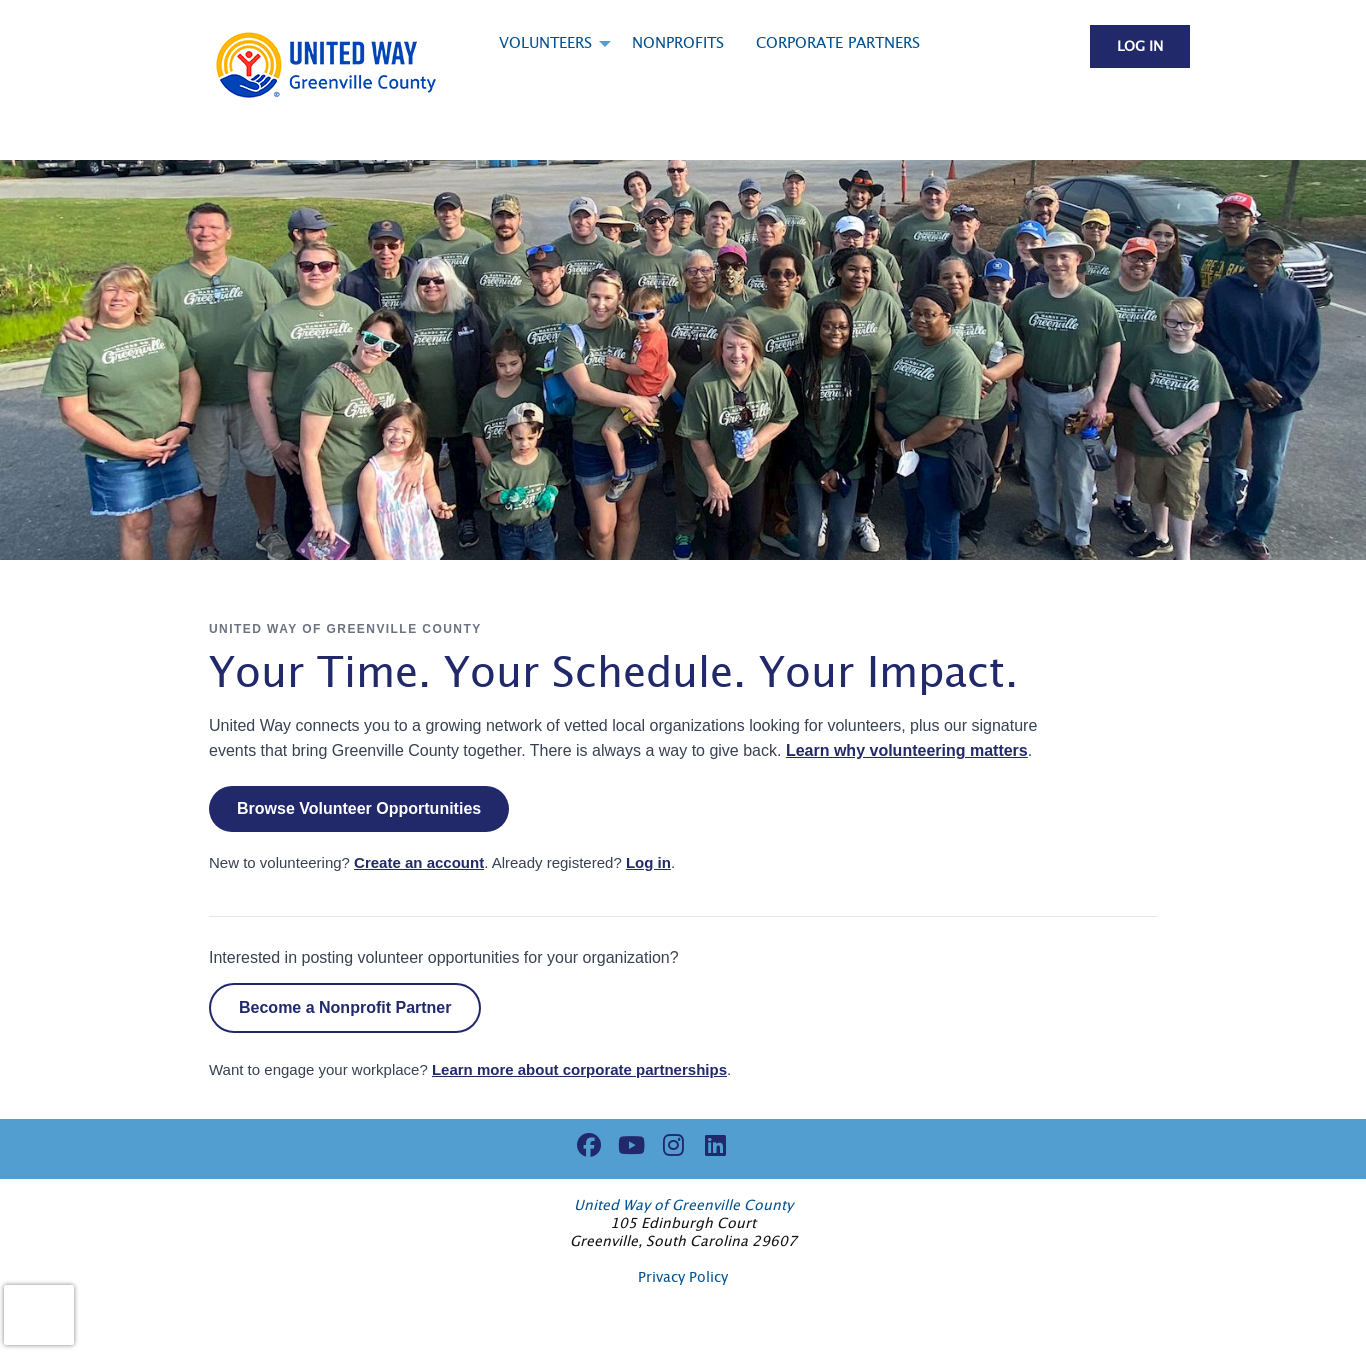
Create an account (419, 862)
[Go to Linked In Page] (712, 1145)
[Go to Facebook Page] (586, 1145)
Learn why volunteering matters (907, 750)
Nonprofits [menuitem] (678, 43)
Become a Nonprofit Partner (345, 1007)
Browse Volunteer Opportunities (359, 808)
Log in (1140, 47)
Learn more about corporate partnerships (579, 1069)
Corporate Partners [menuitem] (838, 43)
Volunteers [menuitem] (545, 43)
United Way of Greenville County (683, 1206)
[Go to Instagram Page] (670, 1145)
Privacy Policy (683, 1278)
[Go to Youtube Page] (628, 1145)
